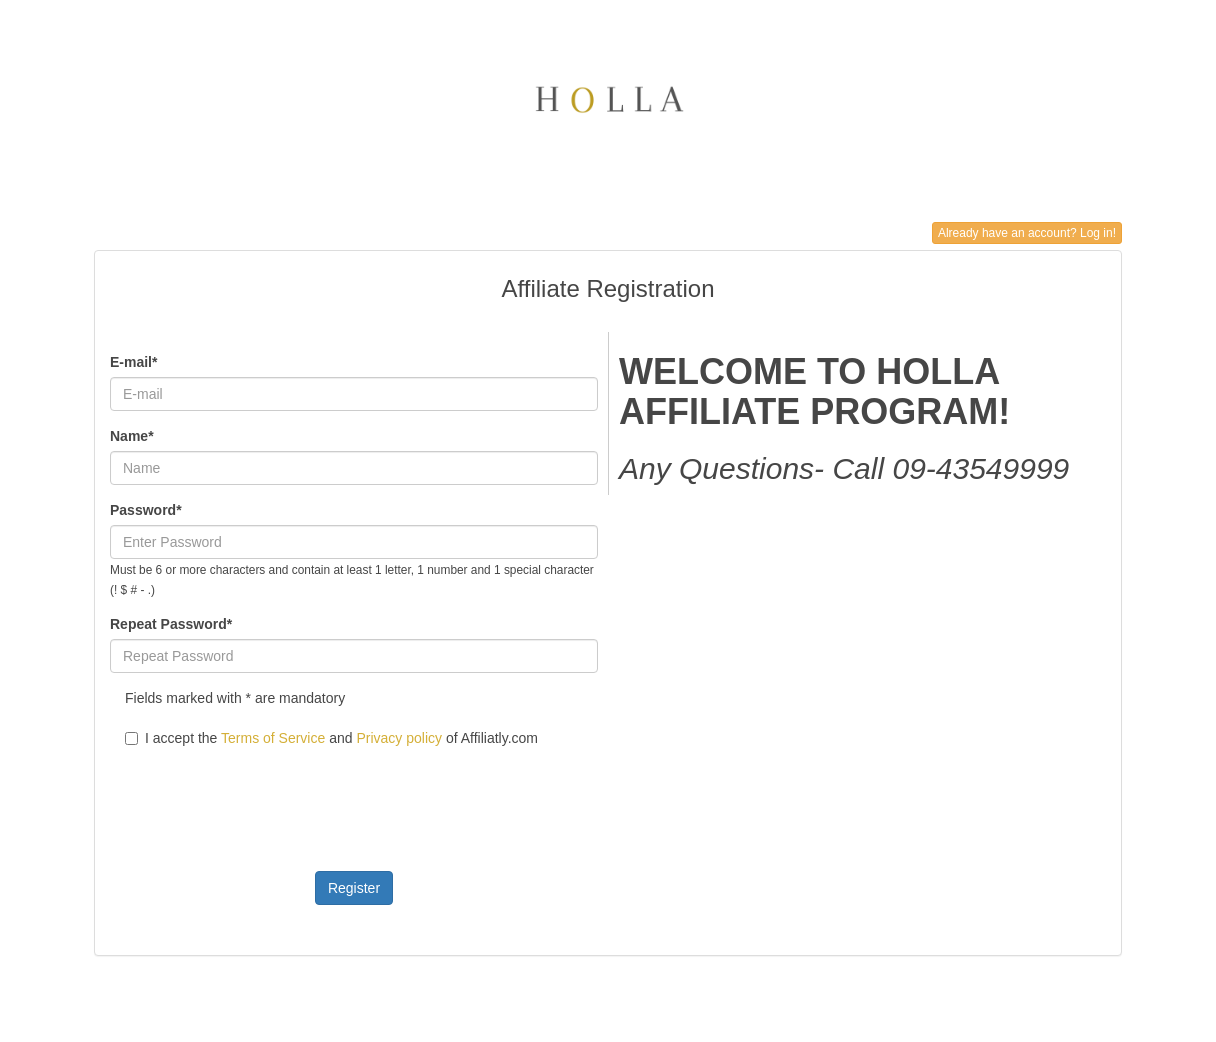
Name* (132, 436)
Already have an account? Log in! (1027, 233)
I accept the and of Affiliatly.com (331, 738)
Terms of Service (273, 738)
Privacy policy (399, 738)
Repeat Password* (171, 624)
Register (354, 888)
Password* (146, 510)
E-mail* (133, 362)
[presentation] (262, 797)
